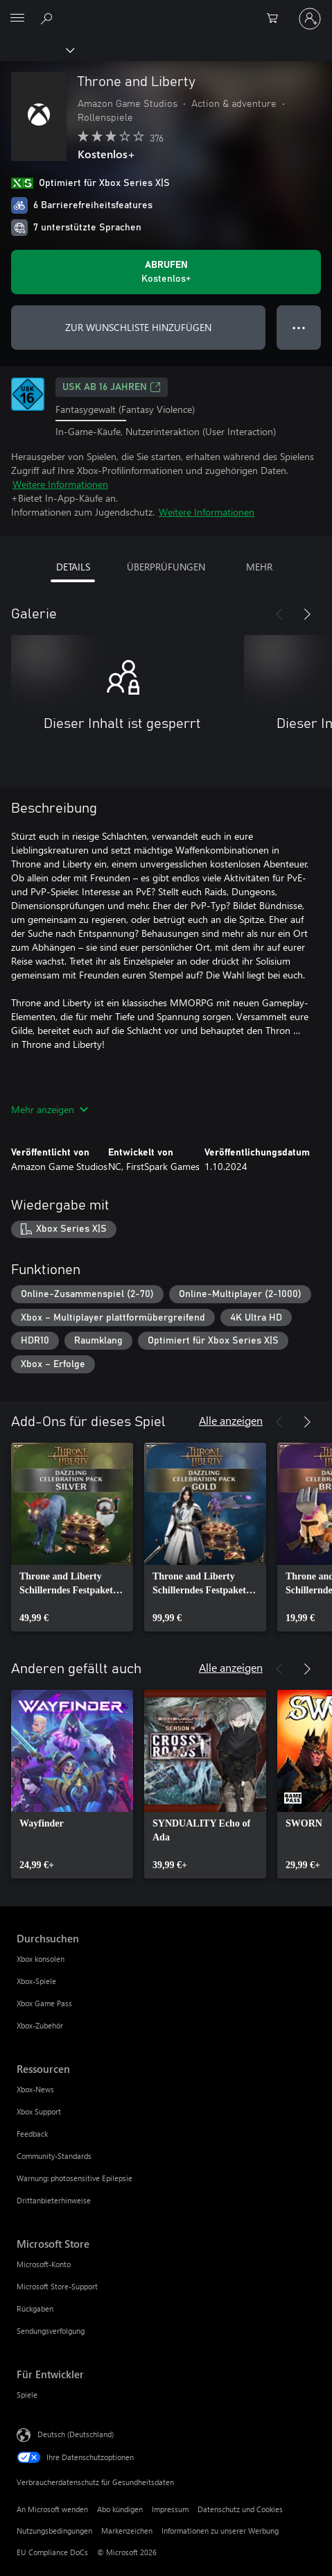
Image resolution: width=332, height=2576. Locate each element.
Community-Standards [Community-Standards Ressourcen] (54, 2155)
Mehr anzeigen (49, 1109)
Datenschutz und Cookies (240, 2509)
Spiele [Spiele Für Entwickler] (27, 2394)
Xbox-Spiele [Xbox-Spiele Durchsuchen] (36, 1980)
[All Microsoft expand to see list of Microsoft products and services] (17, 18)
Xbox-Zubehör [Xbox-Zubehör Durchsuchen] (40, 2025)
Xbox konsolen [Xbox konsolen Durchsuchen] (40, 1958)
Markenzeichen (126, 2530)
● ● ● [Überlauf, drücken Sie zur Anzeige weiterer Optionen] (299, 327)
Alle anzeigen (231, 1420)
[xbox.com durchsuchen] (48, 18)
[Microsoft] (165, 10)
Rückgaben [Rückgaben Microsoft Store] (35, 2308)
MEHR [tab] (259, 566)
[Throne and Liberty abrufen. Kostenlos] (166, 272)
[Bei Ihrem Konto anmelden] (309, 18)
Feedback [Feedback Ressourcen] (32, 2133)
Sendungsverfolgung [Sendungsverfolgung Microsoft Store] (51, 2330)
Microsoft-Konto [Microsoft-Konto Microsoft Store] (44, 2264)
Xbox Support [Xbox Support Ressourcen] (39, 2111)
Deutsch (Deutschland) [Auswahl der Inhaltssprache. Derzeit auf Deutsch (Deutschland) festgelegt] (75, 2433)
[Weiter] (307, 614)
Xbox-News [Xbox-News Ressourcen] (35, 2089)
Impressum (170, 2509)
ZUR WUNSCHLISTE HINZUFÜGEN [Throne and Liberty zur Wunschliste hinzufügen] (138, 327)
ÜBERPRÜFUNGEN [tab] (166, 566)
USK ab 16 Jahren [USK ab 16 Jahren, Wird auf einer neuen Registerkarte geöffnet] (111, 387)
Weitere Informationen (60, 484)
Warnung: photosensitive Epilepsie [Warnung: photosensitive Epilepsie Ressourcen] (74, 2178)
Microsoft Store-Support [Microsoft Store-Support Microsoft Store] (57, 2286)
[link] (72, 1537)
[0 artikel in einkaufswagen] (276, 18)
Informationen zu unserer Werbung (220, 2530)
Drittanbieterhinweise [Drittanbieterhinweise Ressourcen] (54, 2200)
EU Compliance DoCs (52, 2552)
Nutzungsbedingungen (54, 2530)
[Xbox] (36, 49)
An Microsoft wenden (52, 2509)
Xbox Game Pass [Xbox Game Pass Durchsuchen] (44, 2003)
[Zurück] (279, 614)
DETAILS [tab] (73, 566)
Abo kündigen (120, 2509)
